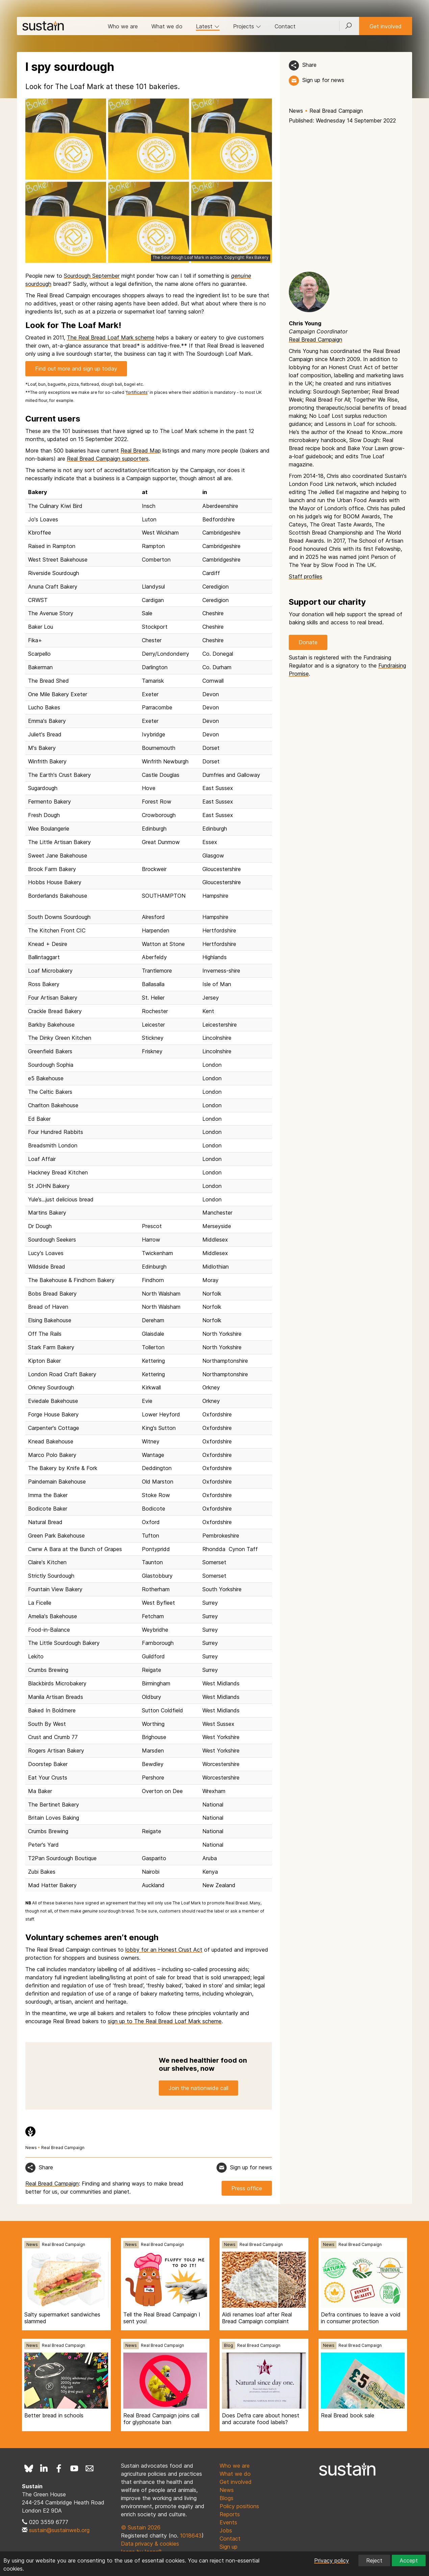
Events (228, 2522)
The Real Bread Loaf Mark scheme (110, 337)
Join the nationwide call (198, 2088)
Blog (228, 2345)
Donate (308, 642)
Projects (247, 26)
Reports (230, 2514)
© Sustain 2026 (140, 2527)
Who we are (123, 26)
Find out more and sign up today (76, 368)
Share (309, 64)
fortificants (137, 392)
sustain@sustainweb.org (59, 2530)
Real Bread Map (141, 450)
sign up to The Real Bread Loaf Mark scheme (165, 2021)
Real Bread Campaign (336, 110)
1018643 (191, 2535)
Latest (208, 26)
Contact (285, 26)
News (296, 110)
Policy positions (239, 2506)
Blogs (226, 2498)
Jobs (226, 2530)
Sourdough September (92, 275)
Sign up (228, 2546)
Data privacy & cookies (150, 2543)
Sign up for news (323, 80)
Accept (409, 2560)
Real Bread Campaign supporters (108, 458)
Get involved (386, 26)
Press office (246, 2188)
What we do (166, 26)
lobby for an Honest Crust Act (163, 1949)
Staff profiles (305, 576)
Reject (374, 2560)
